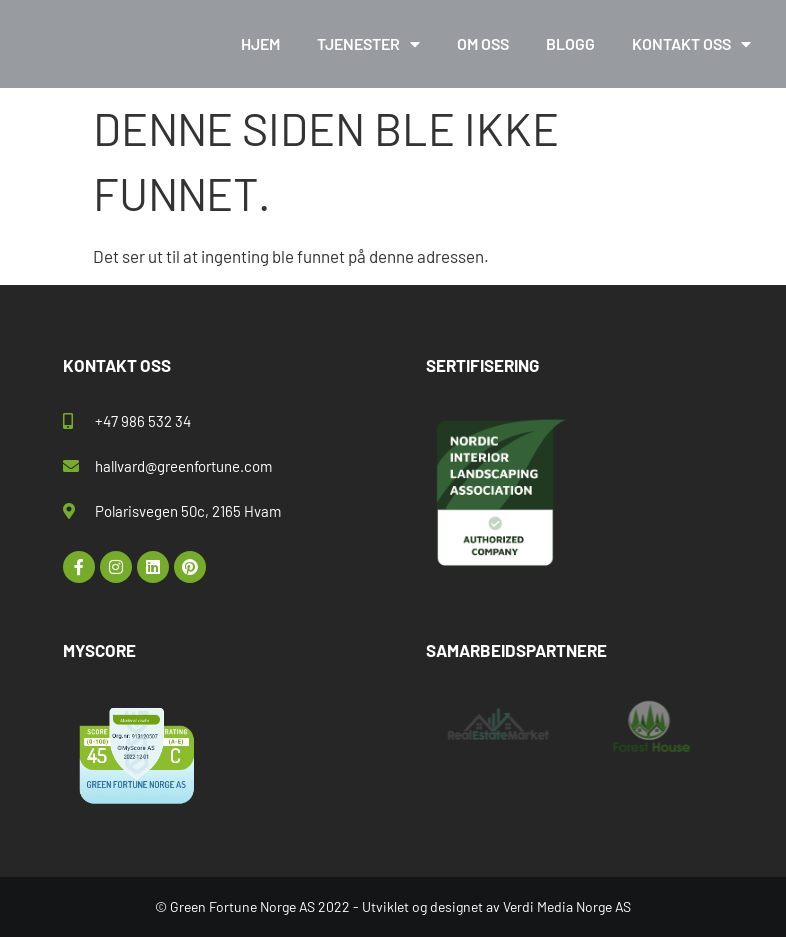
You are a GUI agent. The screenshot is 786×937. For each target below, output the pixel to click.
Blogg (570, 43)
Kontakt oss (691, 44)
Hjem (260, 43)
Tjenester (368, 44)
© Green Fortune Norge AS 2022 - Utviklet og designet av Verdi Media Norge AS (393, 906)
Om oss (483, 43)
